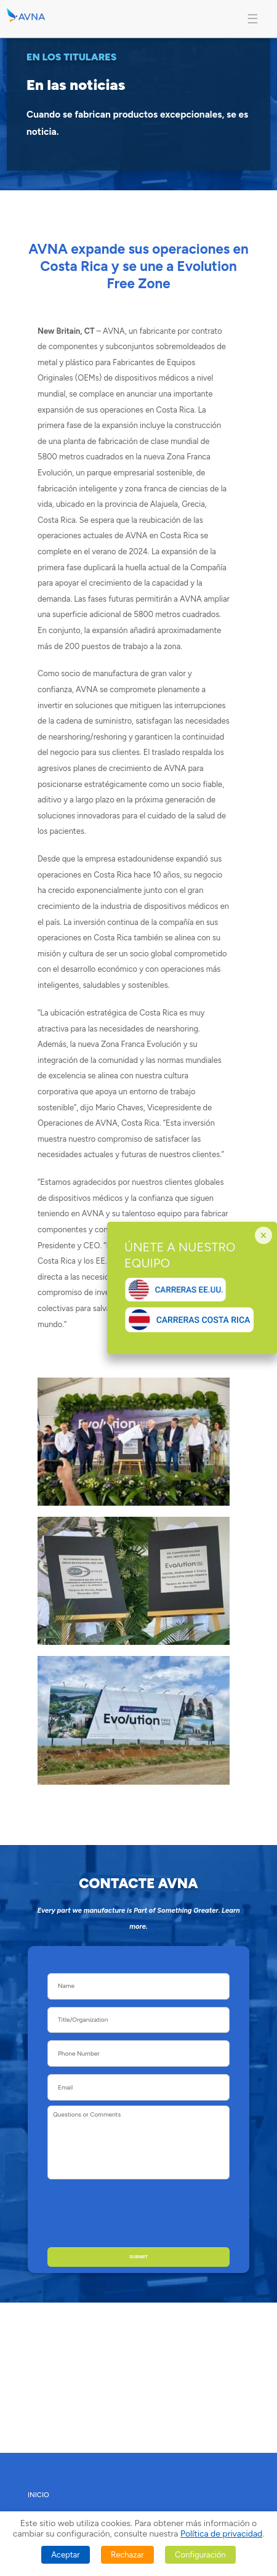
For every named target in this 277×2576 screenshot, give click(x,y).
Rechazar (127, 2554)
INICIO (38, 2494)
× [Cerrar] (263, 1235)
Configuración (200, 2554)
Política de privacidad (221, 2534)
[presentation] (136, 2213)
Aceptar (65, 2554)
